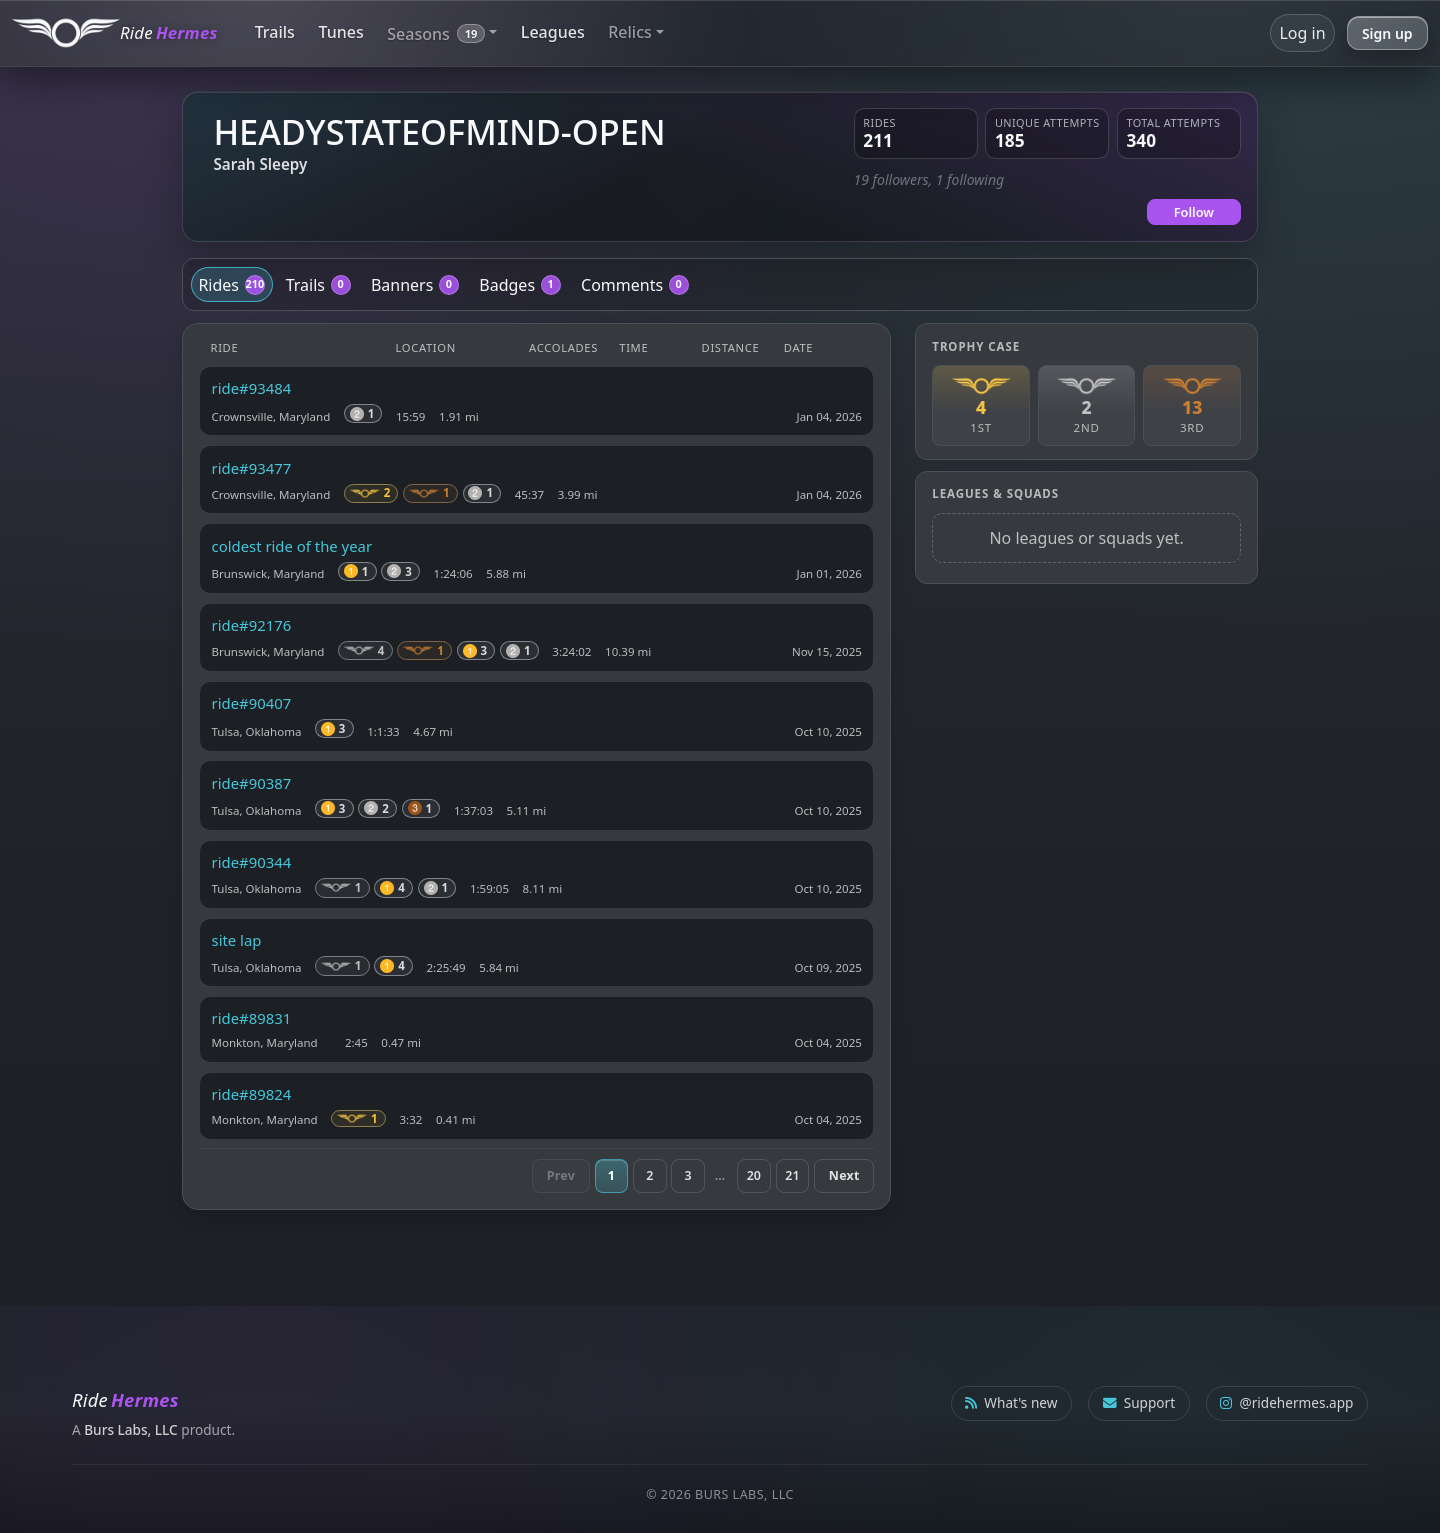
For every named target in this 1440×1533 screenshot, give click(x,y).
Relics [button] (630, 32)
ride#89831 (252, 1018)
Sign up (1387, 33)
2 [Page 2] (649, 1175)
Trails (275, 32)
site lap (237, 940)
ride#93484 (252, 388)
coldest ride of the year (292, 546)
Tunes (340, 32)
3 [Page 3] (688, 1175)
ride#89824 (252, 1094)
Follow (1194, 212)
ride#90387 (252, 783)
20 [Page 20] (754, 1175)
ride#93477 (252, 468)
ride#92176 (252, 625)
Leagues (553, 32)
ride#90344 (252, 862)
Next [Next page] (844, 1175)
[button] (442, 32)
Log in (1302, 33)
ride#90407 (252, 703)
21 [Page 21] (792, 1175)
